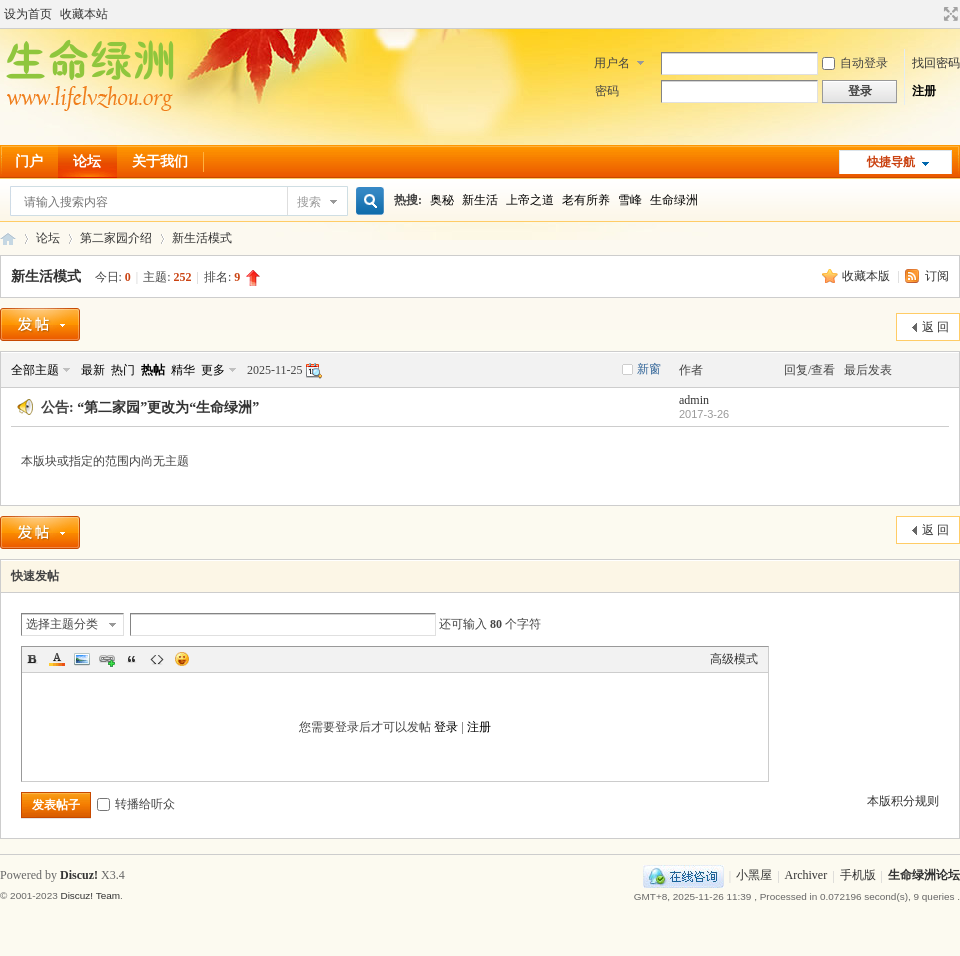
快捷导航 (891, 162)
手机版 (858, 876)
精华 (183, 370)
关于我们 (160, 161)
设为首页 (28, 14)
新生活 (480, 200)
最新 (93, 370)
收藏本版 (867, 276)
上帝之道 (530, 200)
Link (107, 659)
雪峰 (630, 200)
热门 (123, 370)
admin (694, 400)
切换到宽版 (948, 14)
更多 (213, 370)
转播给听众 (136, 804)
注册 (924, 91)
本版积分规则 (903, 801)
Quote (132, 659)
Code (157, 659)
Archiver (806, 876)
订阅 (937, 276)
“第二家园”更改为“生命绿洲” (168, 407)
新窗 (649, 369)
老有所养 (586, 200)
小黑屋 (754, 876)
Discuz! (79, 875)
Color (57, 659)
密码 (607, 91)
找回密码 (936, 63)
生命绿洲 (674, 200)
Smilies (182, 659)
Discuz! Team (90, 895)
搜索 (309, 202)
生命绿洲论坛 (924, 876)
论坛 (87, 161)
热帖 (153, 370)
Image (82, 659)
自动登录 (855, 63)
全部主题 (35, 370)
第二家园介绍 (116, 238)
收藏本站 (84, 14)
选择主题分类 (62, 624)
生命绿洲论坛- (8, 238)
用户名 (612, 63)
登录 (446, 727)
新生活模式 (202, 238)
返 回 (935, 327)
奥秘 (442, 200)
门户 (29, 161)
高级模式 (734, 659)
